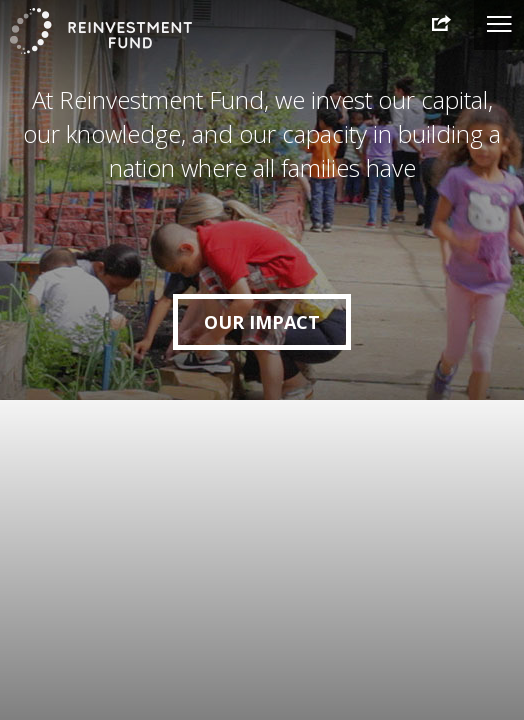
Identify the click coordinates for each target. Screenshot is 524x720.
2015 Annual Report (435, 24)
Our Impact (262, 322)
